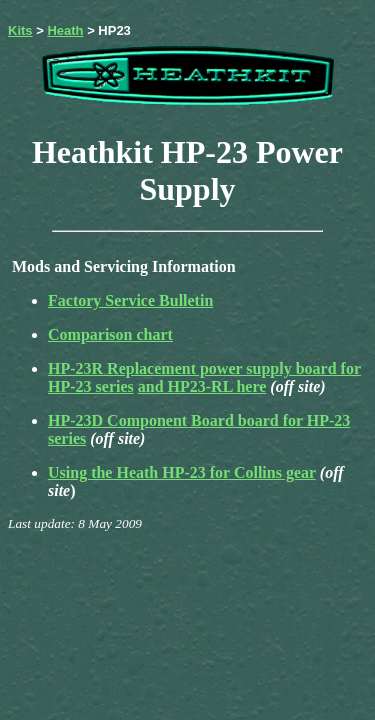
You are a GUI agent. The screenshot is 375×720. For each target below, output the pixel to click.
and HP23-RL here (202, 386)
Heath (65, 30)
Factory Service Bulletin (130, 300)
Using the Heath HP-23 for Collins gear (182, 472)
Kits (20, 30)
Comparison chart (110, 334)
